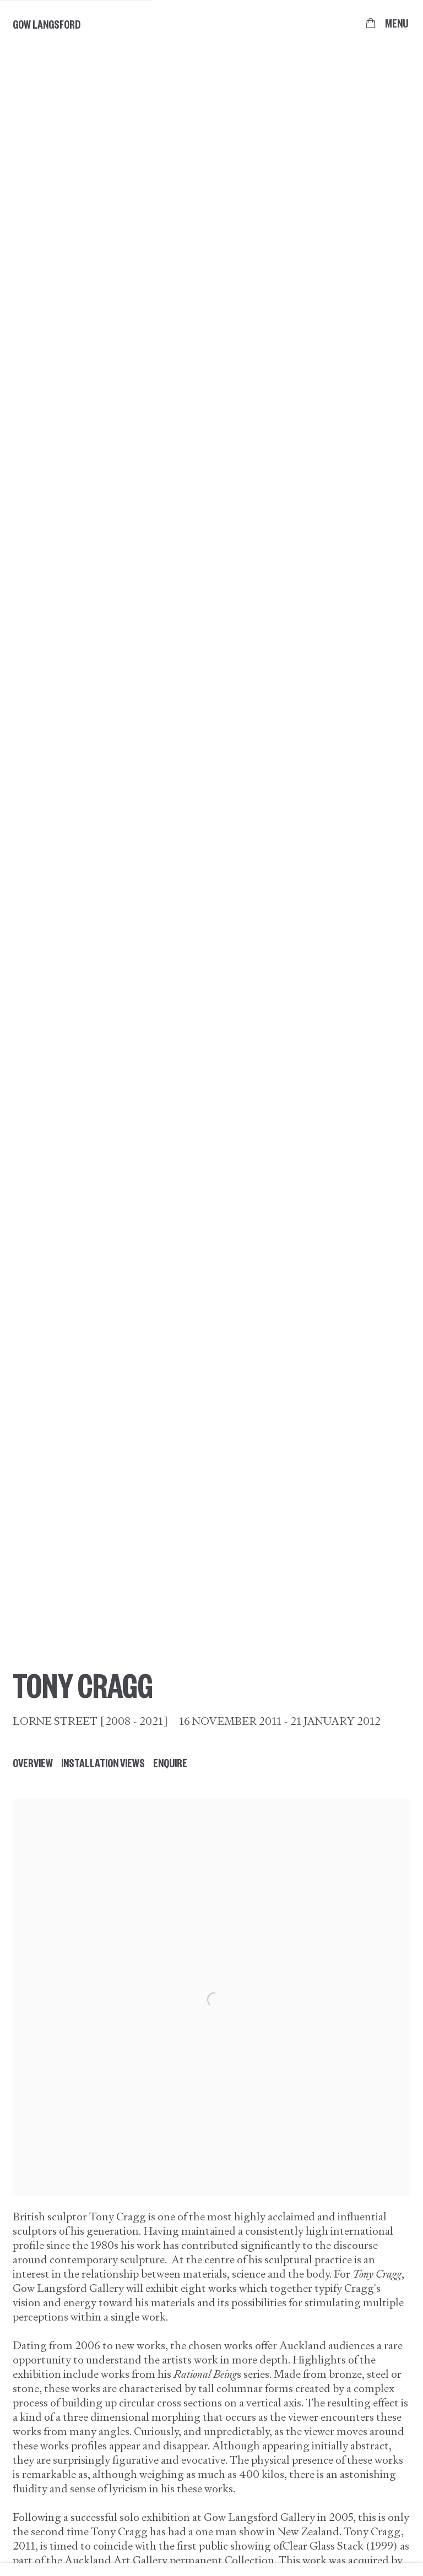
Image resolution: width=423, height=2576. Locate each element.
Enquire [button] (170, 1762)
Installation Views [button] (103, 1762)
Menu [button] (396, 23)
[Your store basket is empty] (370, 23)
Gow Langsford (46, 24)
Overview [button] (33, 1762)
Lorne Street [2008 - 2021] (90, 1721)
